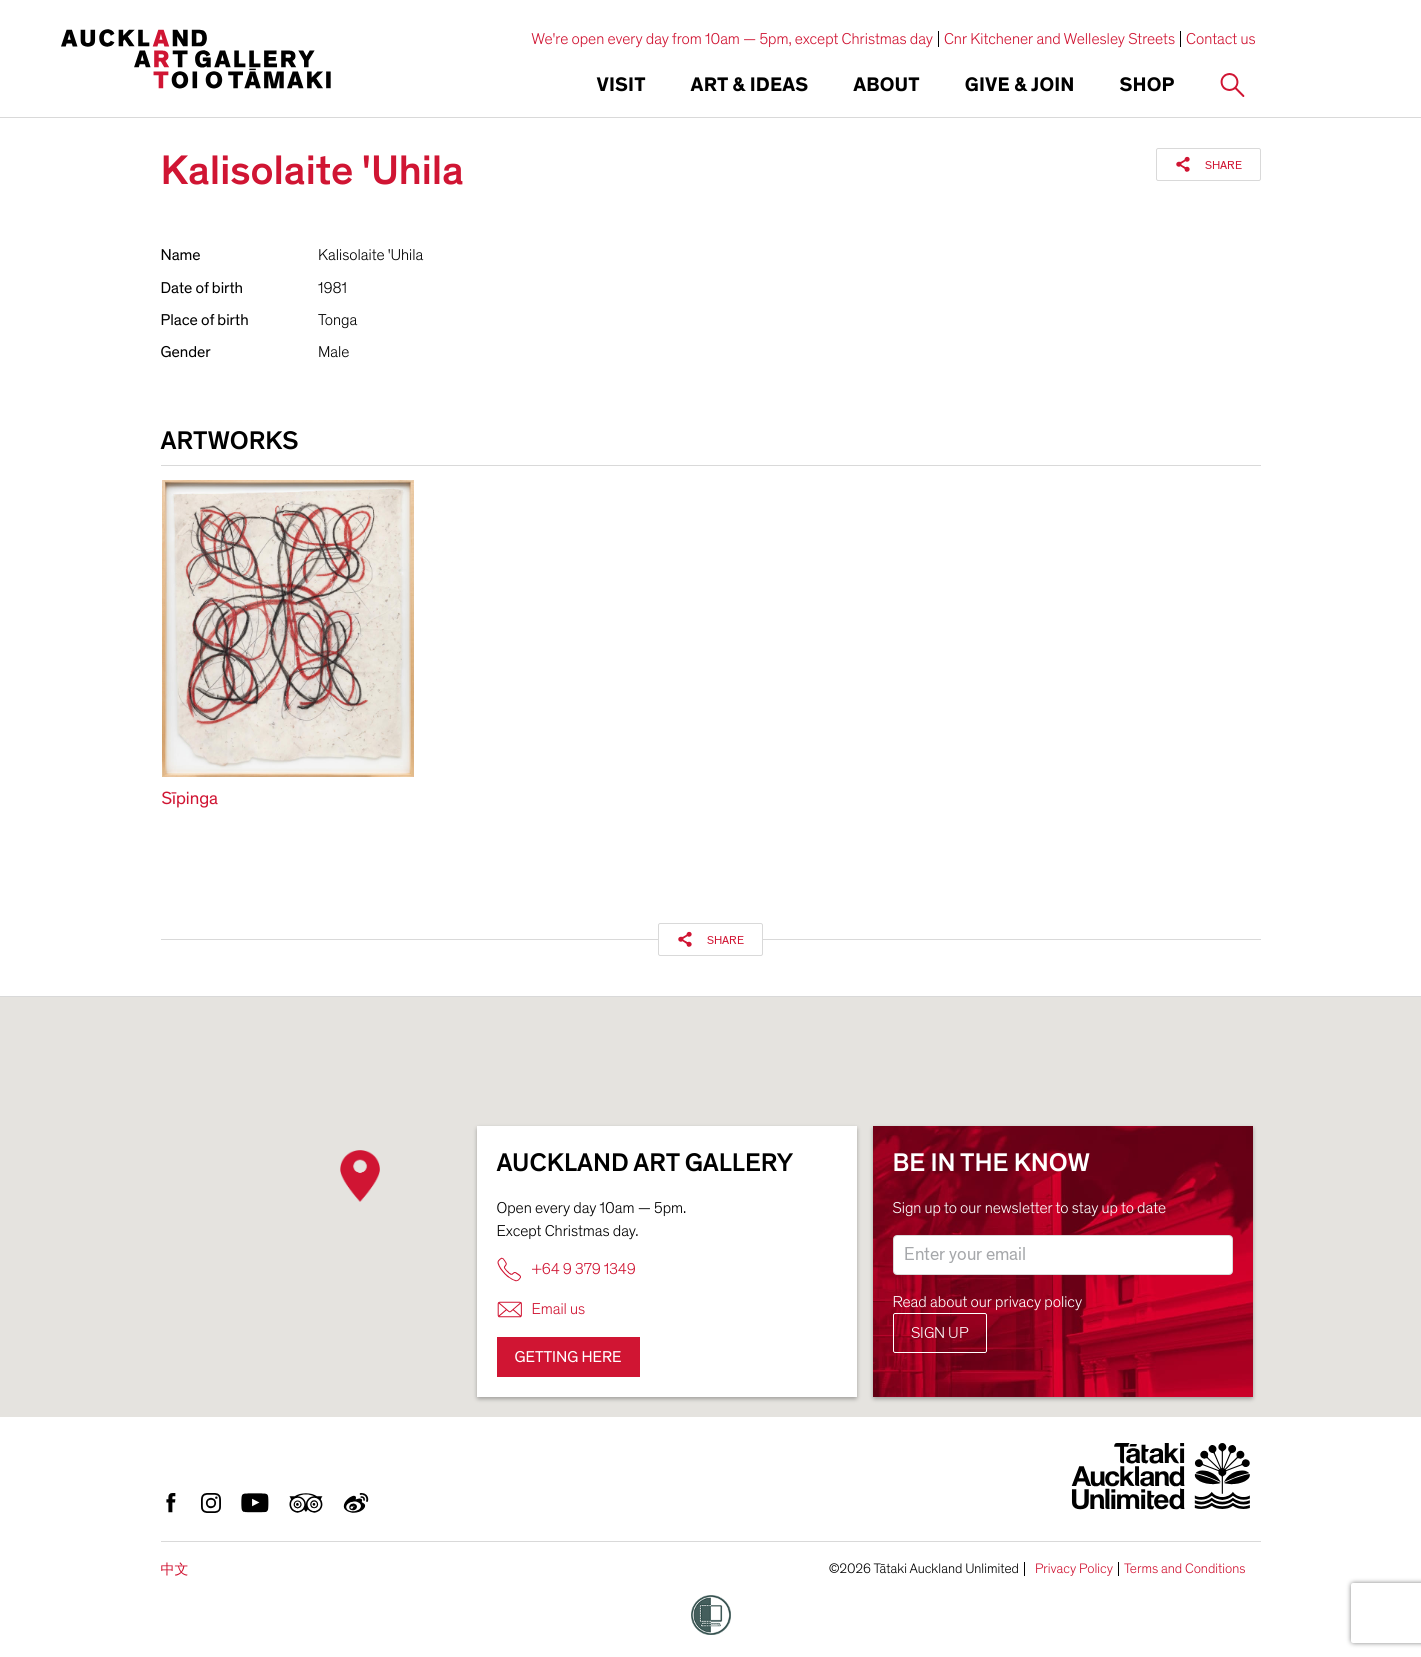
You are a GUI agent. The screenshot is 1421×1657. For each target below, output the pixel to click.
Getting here (568, 1357)
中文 (175, 1569)
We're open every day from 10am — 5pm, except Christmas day (732, 39)
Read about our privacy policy (988, 1302)
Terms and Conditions (1185, 1569)
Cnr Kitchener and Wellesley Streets (1059, 39)
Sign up (940, 1333)
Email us (541, 1309)
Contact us (1221, 39)
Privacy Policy (1074, 1569)
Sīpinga (190, 799)
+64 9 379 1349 (566, 1269)
